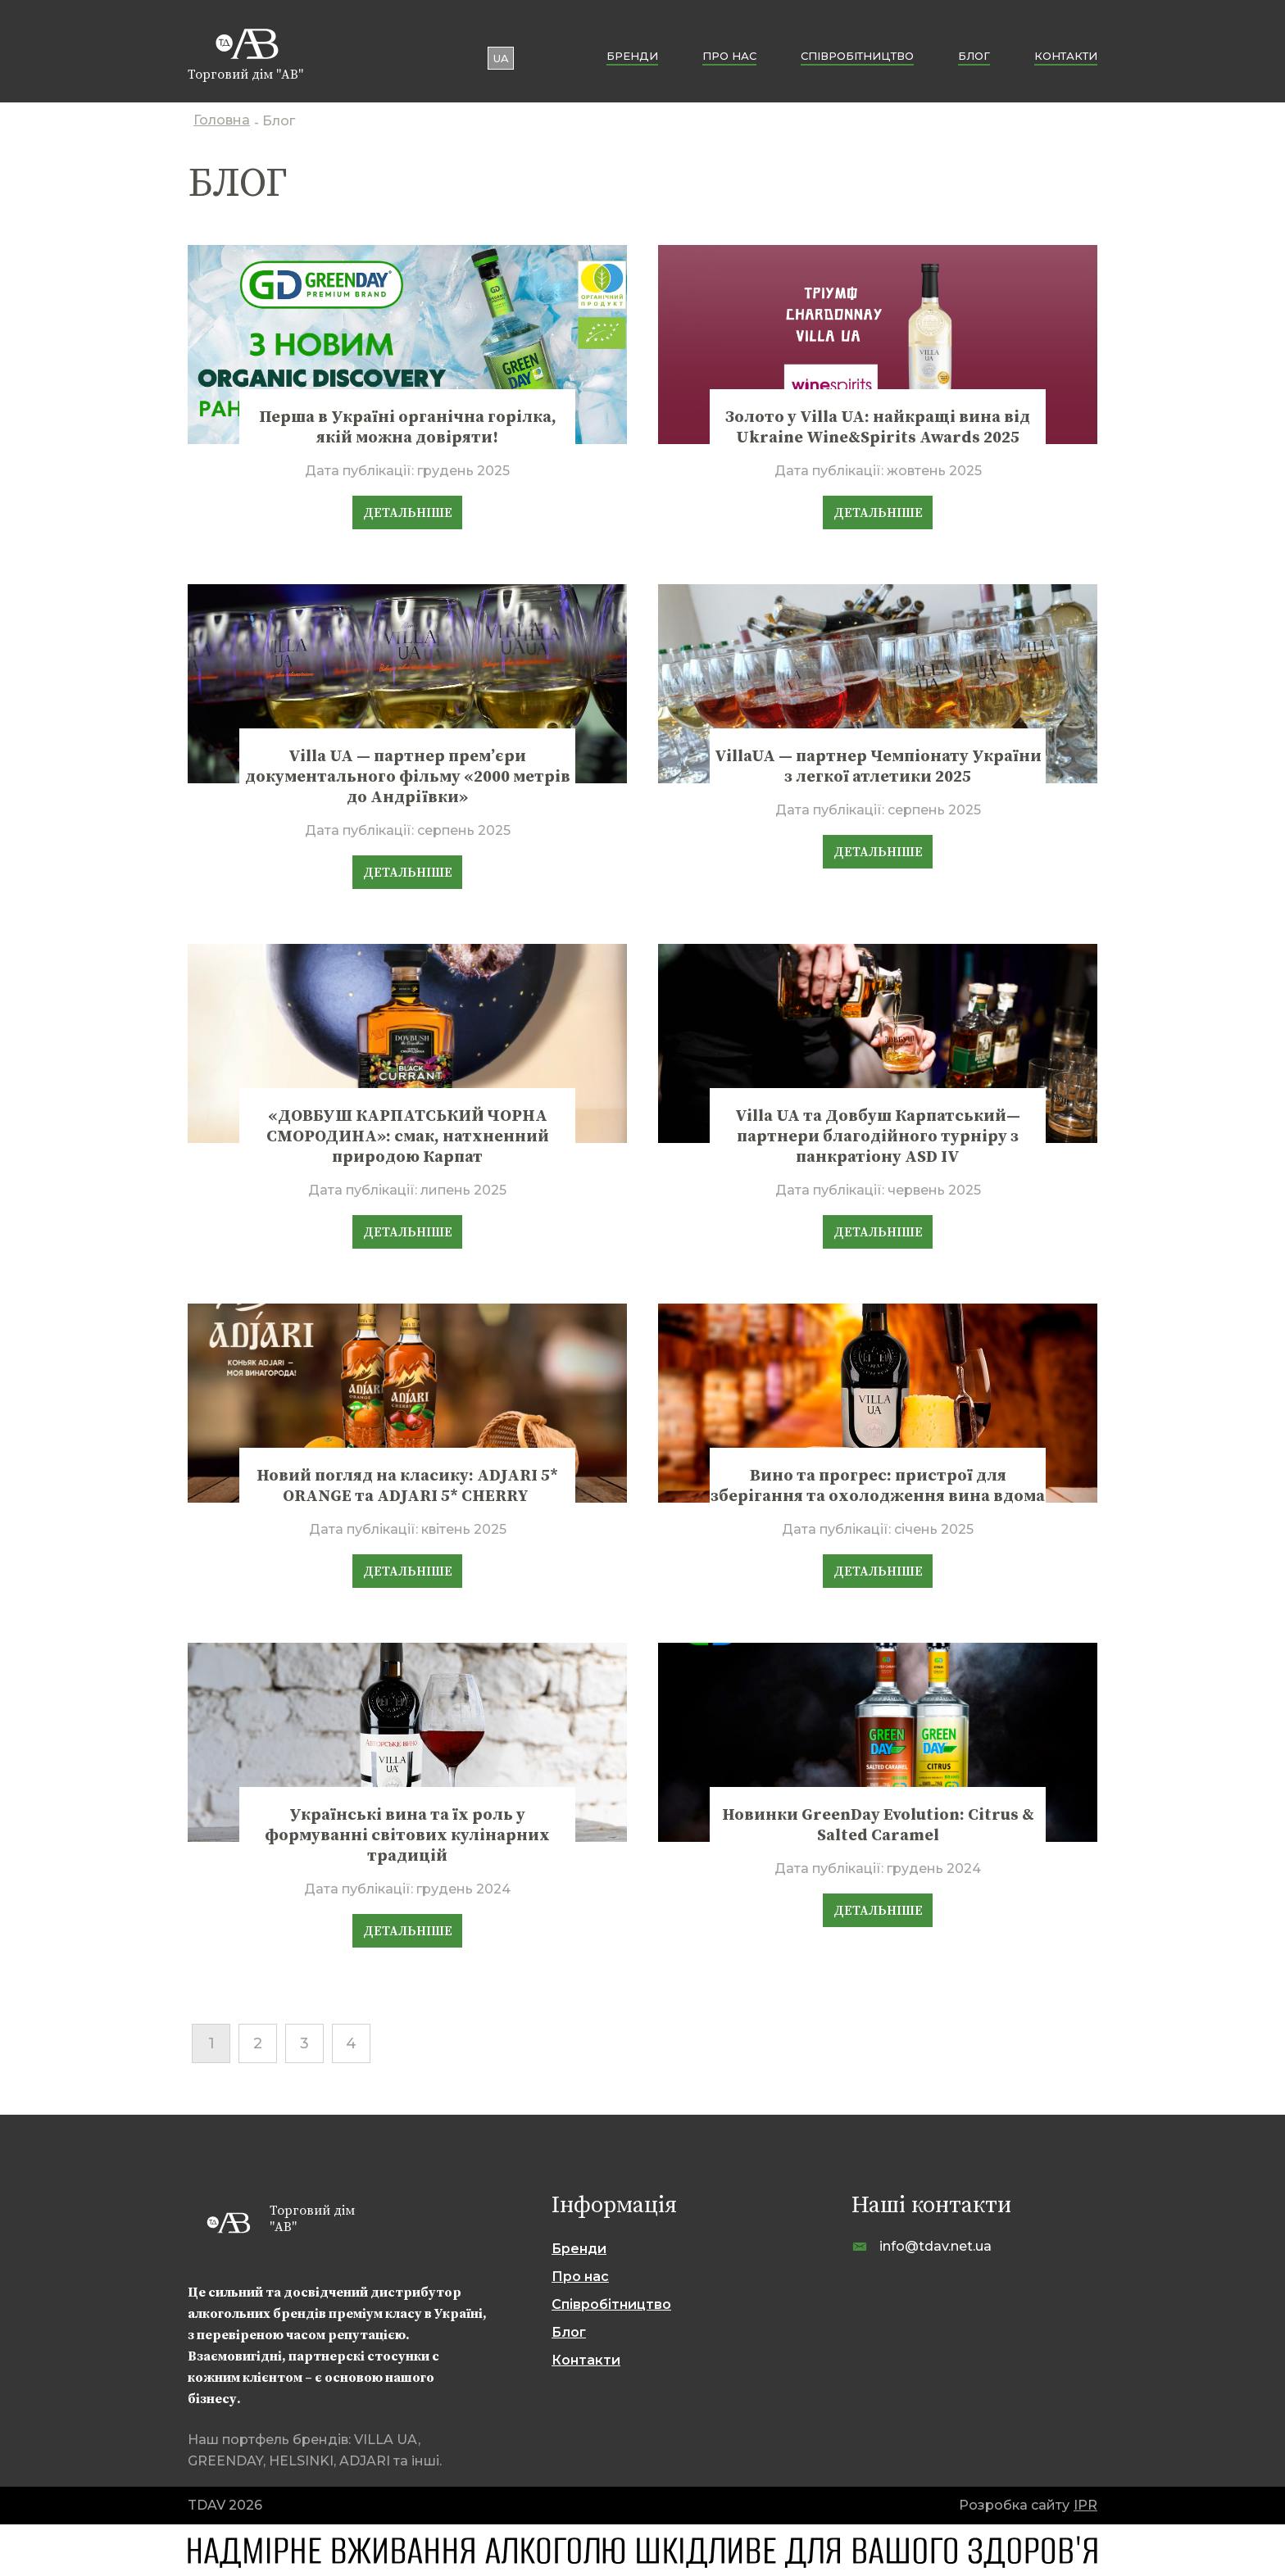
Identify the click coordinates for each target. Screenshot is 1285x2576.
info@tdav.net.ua (935, 2246)
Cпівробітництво (857, 55)
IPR (1085, 2505)
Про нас (729, 55)
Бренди (632, 55)
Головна (221, 122)
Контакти (1065, 55)
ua (501, 58)
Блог (974, 55)
